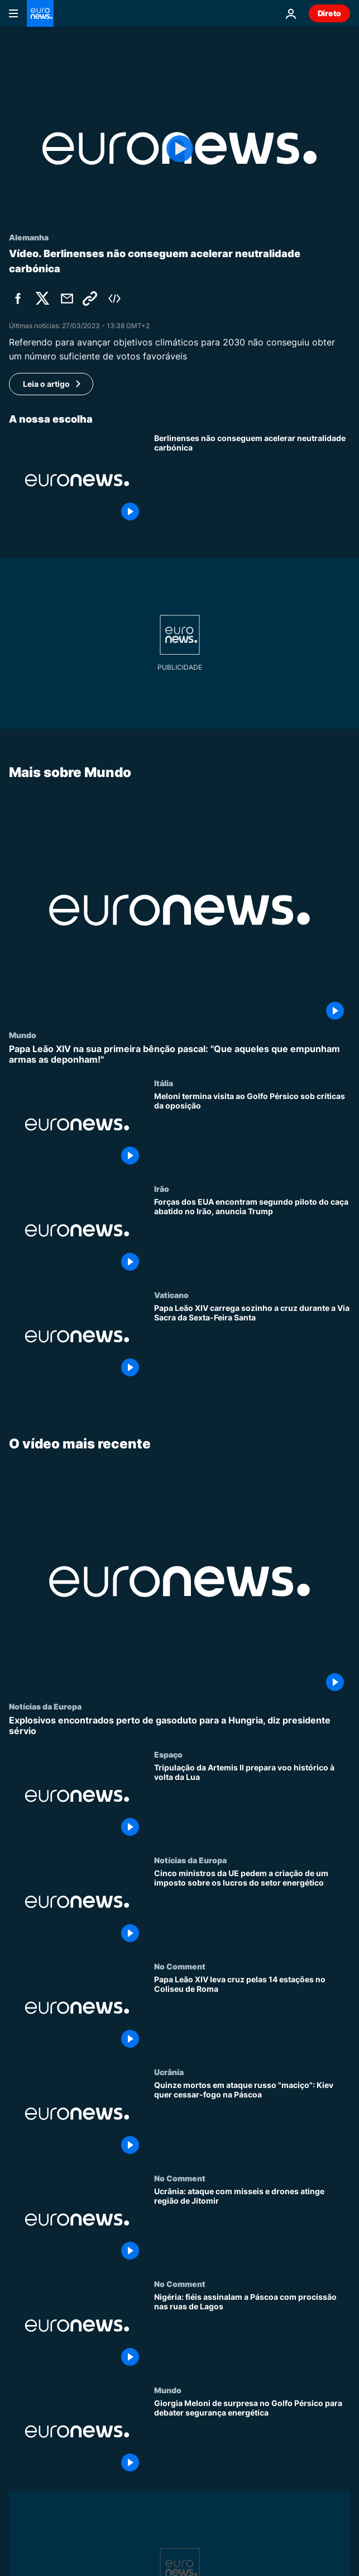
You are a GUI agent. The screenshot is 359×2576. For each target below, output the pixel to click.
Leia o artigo (46, 384)
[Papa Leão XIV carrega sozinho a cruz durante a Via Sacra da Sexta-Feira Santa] (252, 1343)
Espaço (168, 1754)
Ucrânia (169, 2071)
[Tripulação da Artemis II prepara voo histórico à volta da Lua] (252, 1802)
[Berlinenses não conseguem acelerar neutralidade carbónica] (252, 480)
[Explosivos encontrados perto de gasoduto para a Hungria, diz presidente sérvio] (179, 1725)
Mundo (22, 1034)
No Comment (179, 1966)
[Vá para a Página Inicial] (40, 13)
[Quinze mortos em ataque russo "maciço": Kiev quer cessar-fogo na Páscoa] (252, 2120)
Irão (161, 1188)
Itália (163, 1082)
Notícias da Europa (45, 1706)
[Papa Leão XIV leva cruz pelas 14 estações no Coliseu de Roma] (252, 2014)
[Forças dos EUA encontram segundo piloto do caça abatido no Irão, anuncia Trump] (252, 1236)
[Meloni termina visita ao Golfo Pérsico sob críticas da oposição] (252, 1131)
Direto (329, 13)
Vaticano (171, 1294)
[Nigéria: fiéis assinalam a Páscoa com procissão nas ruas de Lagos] (252, 2332)
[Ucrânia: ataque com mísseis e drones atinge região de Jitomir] (252, 2226)
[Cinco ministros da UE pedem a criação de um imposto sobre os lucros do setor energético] (252, 1908)
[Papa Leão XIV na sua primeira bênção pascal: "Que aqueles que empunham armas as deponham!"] (179, 1053)
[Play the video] (179, 148)
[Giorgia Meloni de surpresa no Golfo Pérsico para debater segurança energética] (252, 2438)
